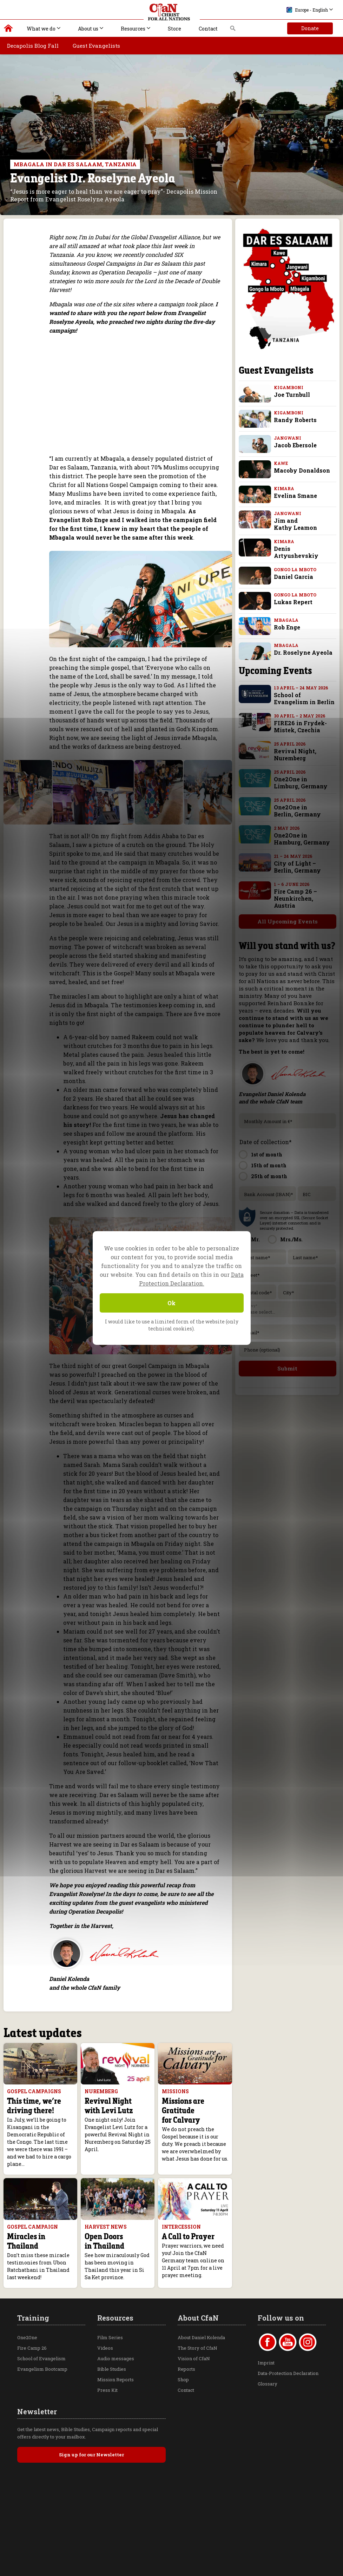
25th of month (269, 1160)
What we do (41, 28)
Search (233, 30)
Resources (133, 28)
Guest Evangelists (96, 45)
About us (88, 28)
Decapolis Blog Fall (33, 45)
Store (174, 28)
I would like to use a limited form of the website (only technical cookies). (171, 1325)
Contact (208, 28)
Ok (171, 1303)
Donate (310, 28)
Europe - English (307, 10)
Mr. (255, 1223)
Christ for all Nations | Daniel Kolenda (8, 30)
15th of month (268, 1149)
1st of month (266, 1138)
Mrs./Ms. (291, 1223)
